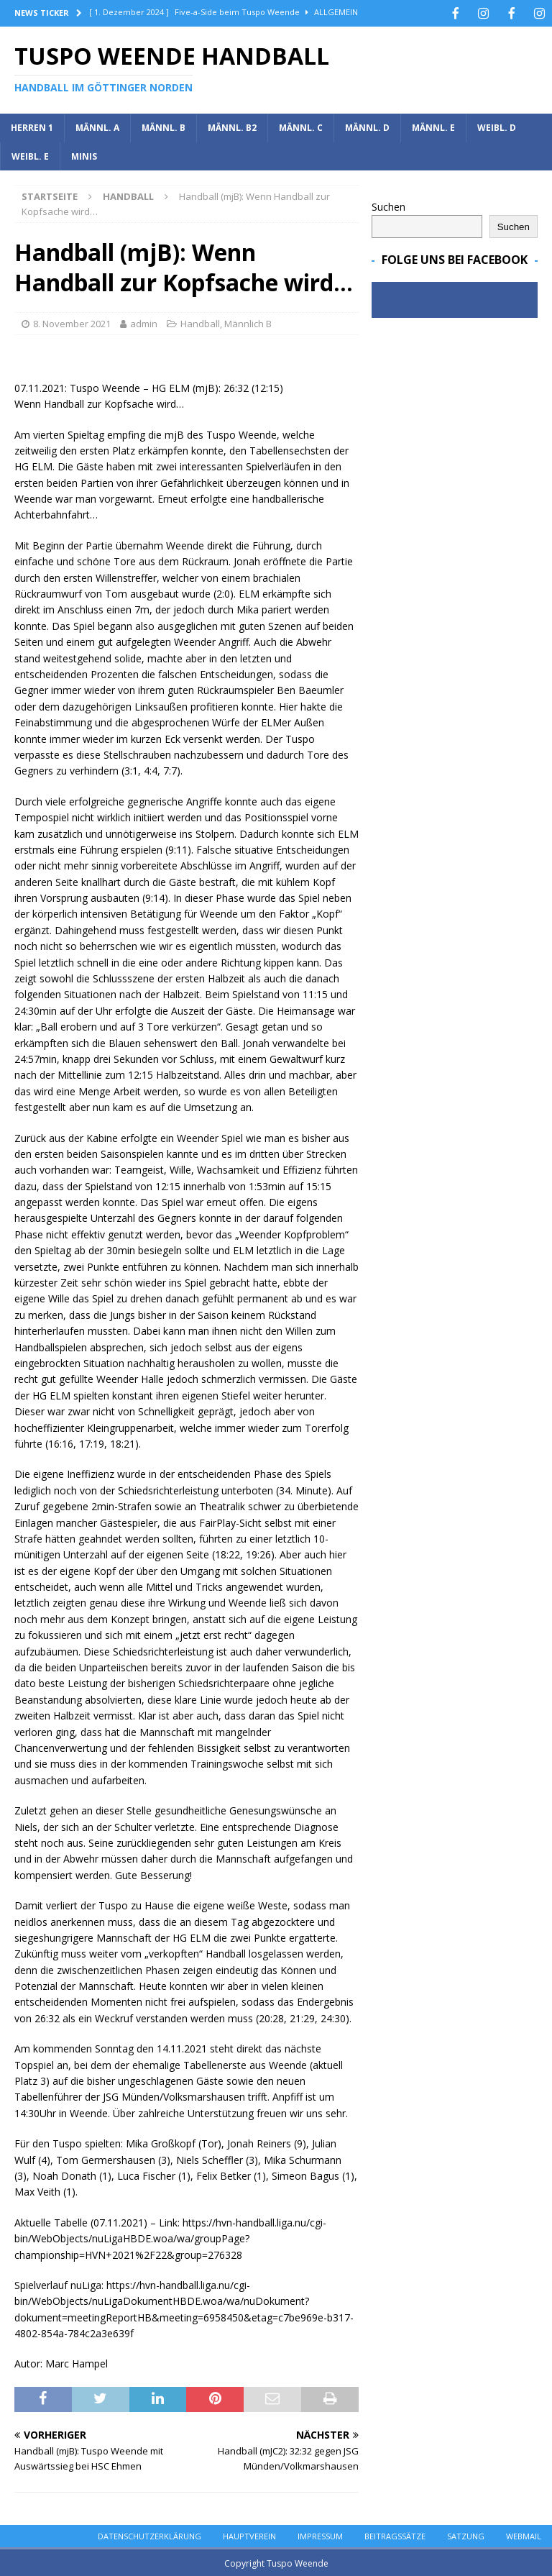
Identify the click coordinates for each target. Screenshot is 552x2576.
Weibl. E (30, 155)
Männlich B (248, 322)
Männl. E (433, 126)
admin (143, 322)
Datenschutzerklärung (149, 2534)
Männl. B (163, 126)
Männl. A (97, 126)
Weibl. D (496, 126)
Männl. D (367, 126)
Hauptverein (249, 2534)
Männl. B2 (232, 126)
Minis (84, 155)
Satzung (465, 2534)
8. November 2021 (72, 322)
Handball (200, 322)
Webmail (523, 2534)
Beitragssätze (395, 2534)
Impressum (320, 2534)
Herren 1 (32, 126)
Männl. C (301, 126)
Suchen (388, 205)
